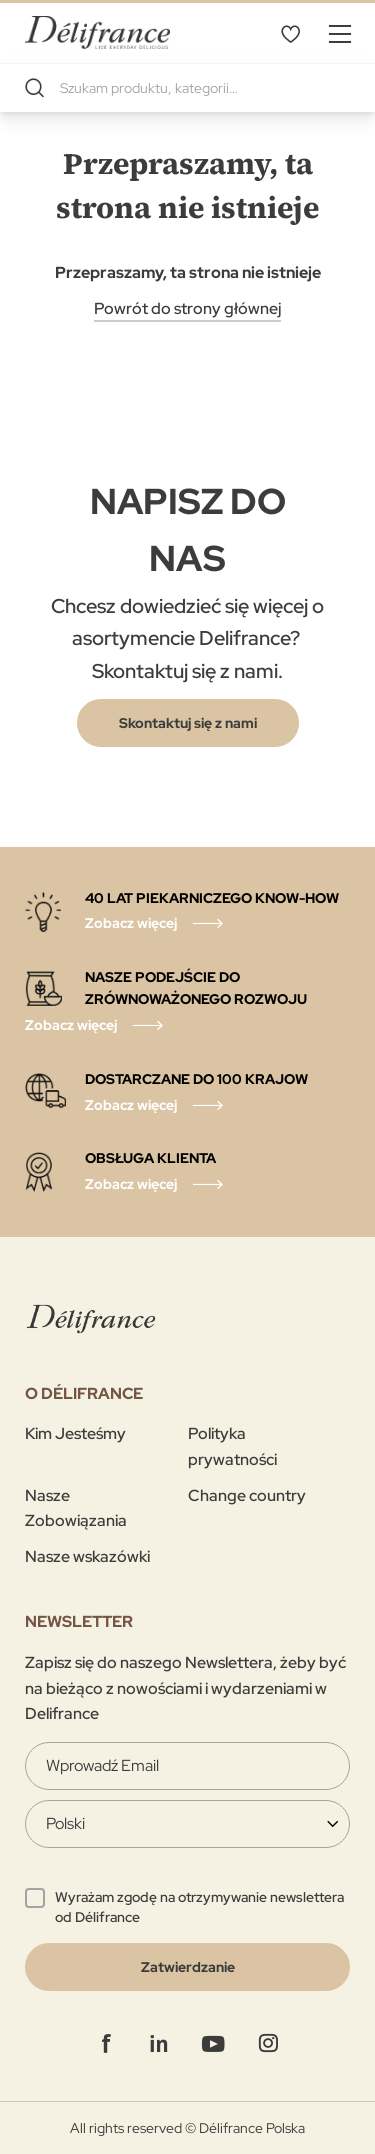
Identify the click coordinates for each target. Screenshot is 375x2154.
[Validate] (187, 1967)
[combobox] (187, 88)
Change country (247, 1495)
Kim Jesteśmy (75, 1433)
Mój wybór (290, 33)
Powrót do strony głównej (187, 308)
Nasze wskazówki (87, 1556)
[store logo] (97, 32)
